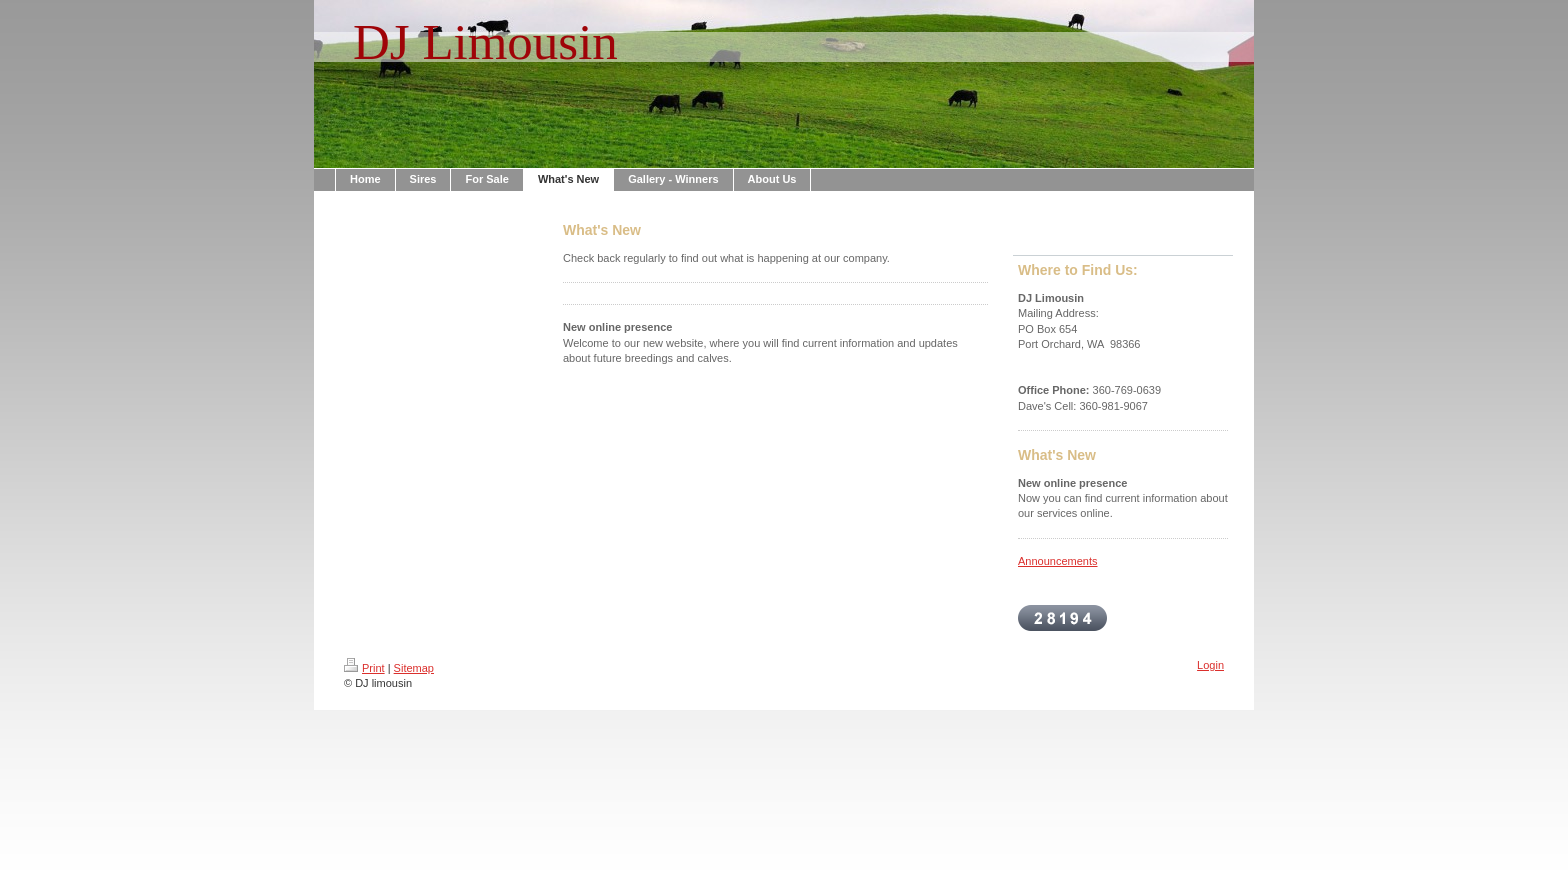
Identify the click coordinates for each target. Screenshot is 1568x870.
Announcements (1058, 561)
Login (1210, 665)
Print (364, 668)
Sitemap (414, 668)
